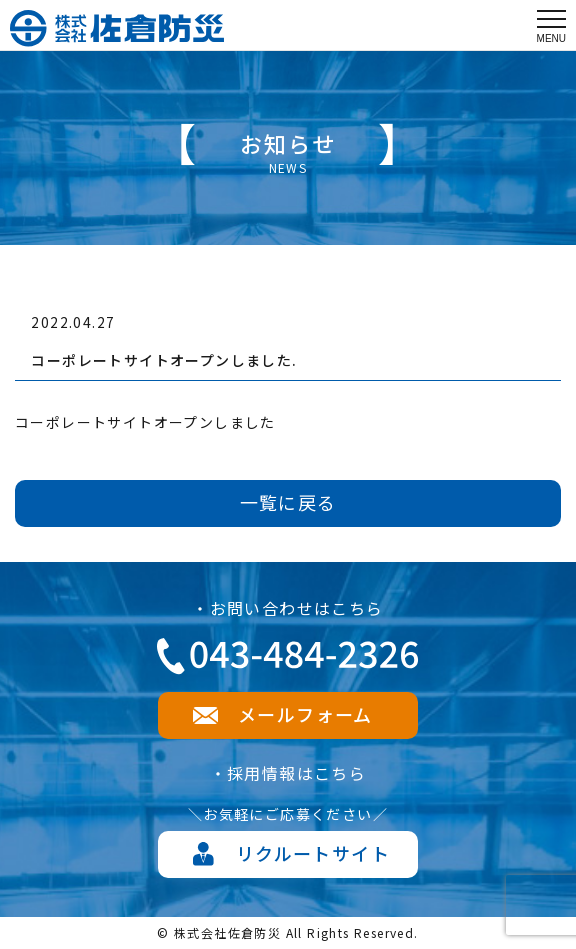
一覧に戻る (288, 502)
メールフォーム (305, 714)
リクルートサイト (313, 853)
